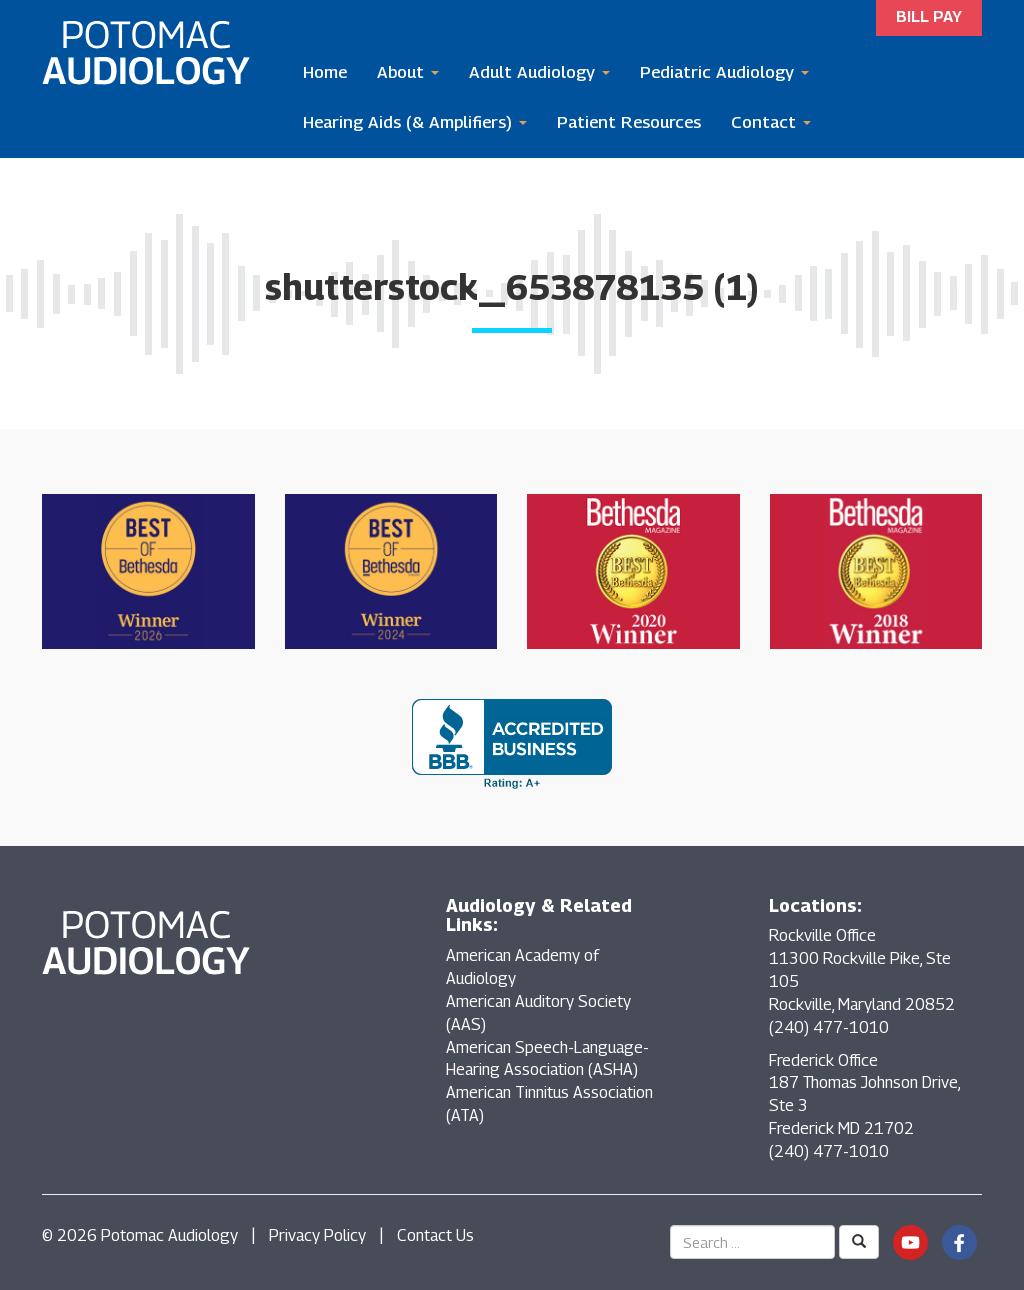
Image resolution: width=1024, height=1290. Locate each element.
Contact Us (435, 1235)
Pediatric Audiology (724, 72)
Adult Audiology (539, 72)
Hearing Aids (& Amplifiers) (415, 122)
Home (325, 72)
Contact (771, 122)
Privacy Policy (317, 1235)
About (408, 72)
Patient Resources (629, 122)
